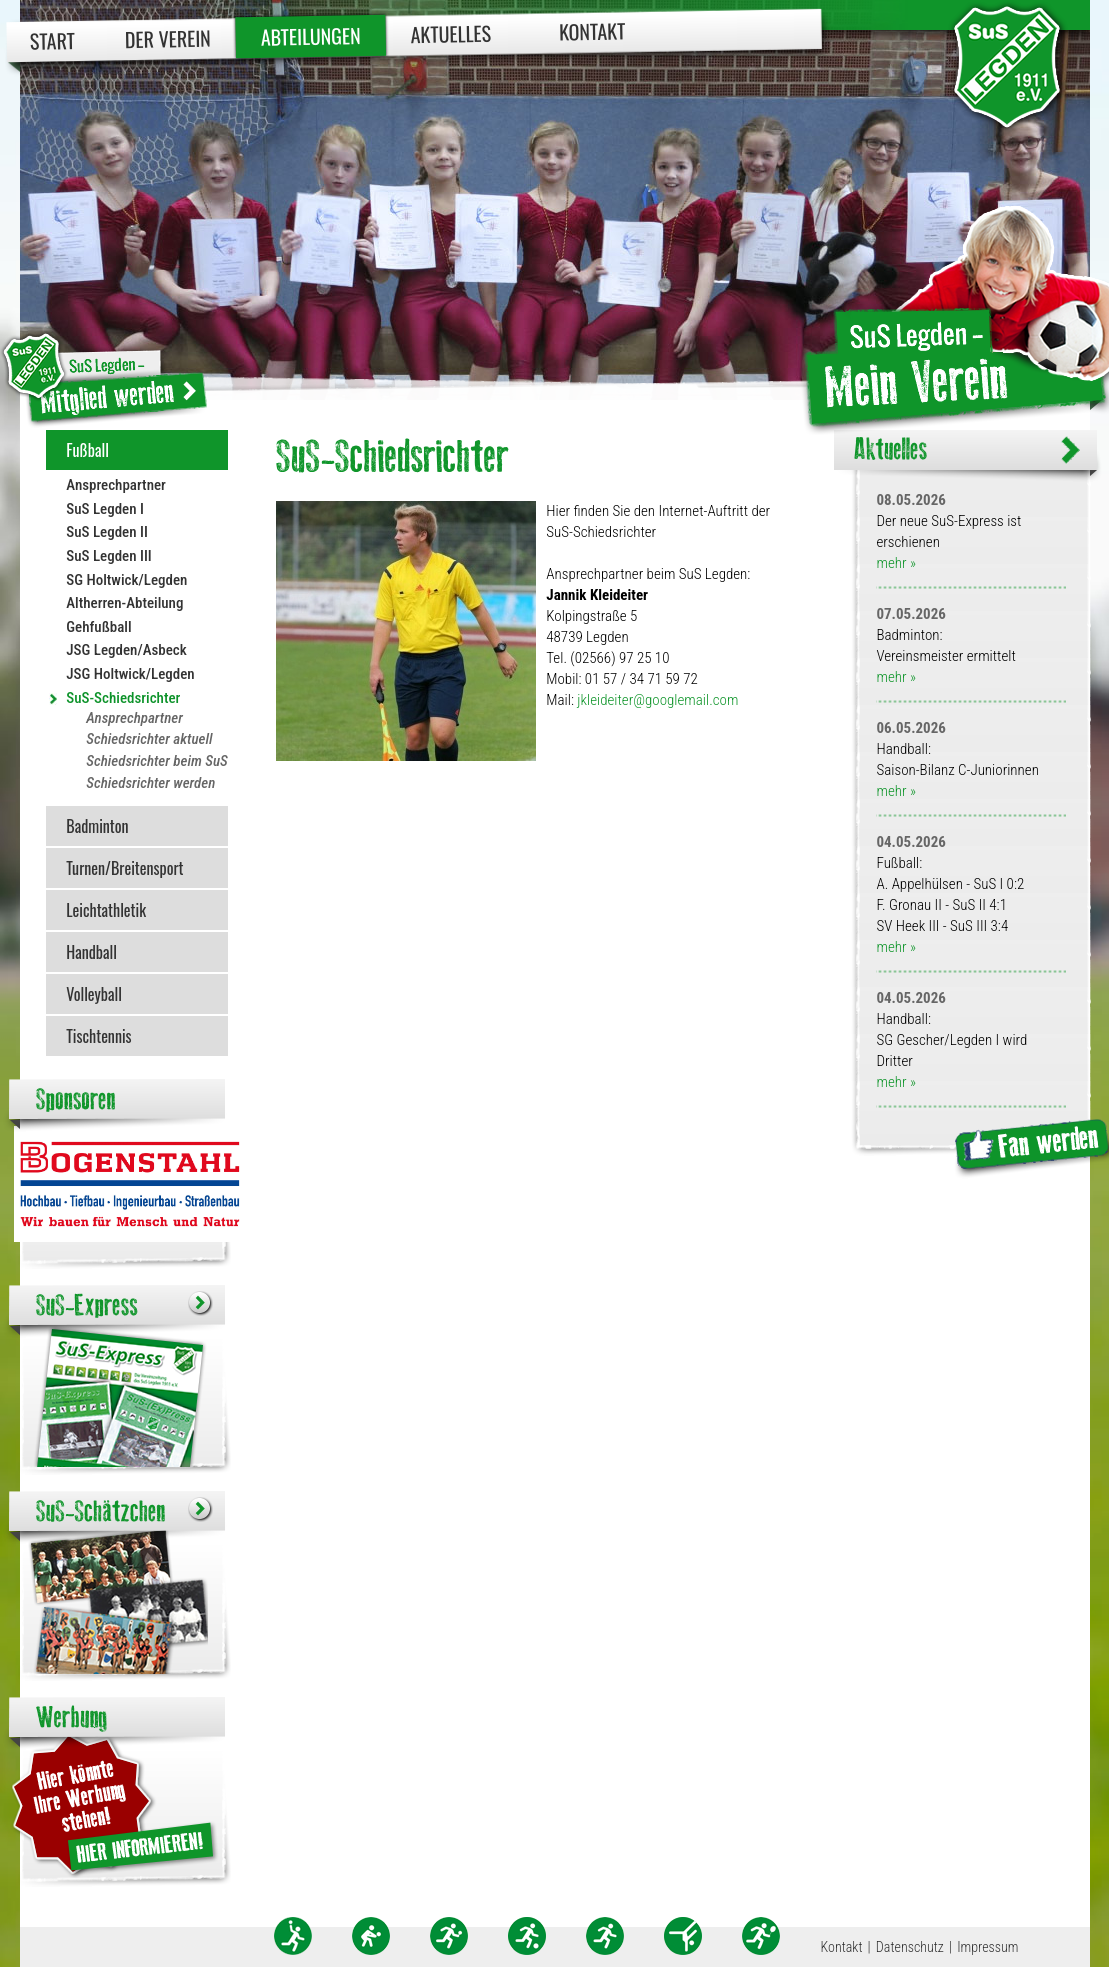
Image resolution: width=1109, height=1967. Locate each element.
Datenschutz (910, 1947)
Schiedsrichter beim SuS (157, 761)
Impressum (987, 1947)
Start (52, 40)
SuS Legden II (107, 532)
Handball (91, 952)
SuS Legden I (105, 509)
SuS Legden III (108, 556)
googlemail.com (691, 700)
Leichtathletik (106, 910)
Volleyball (94, 994)
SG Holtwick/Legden (126, 580)
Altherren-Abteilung (124, 603)
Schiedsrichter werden (150, 783)
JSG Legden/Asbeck (126, 650)
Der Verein (167, 38)
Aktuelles (450, 33)
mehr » (895, 563)
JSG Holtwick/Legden (130, 674)
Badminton (97, 826)
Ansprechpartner (116, 485)
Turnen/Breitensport (124, 868)
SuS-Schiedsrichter (123, 698)
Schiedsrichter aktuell (149, 739)
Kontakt (591, 30)
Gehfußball (98, 627)
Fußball (87, 450)
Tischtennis (98, 1036)
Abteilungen (310, 36)
